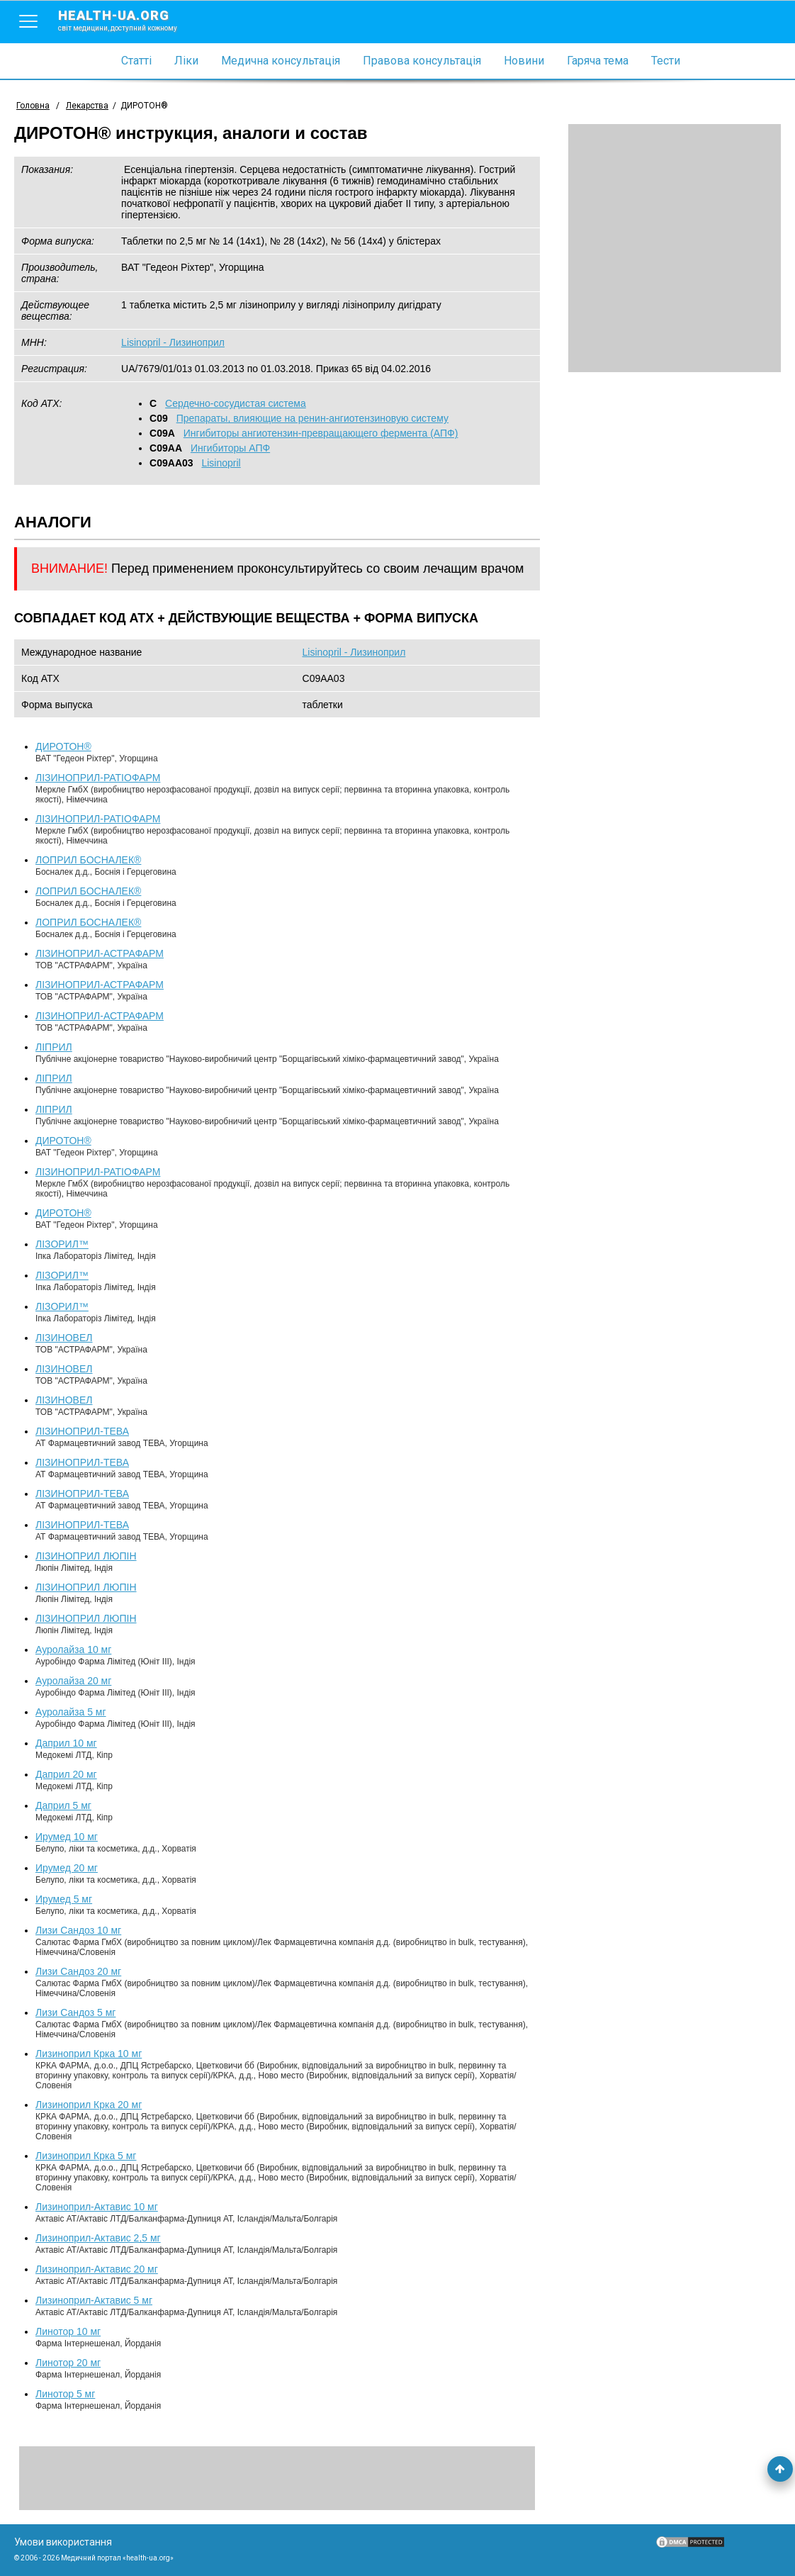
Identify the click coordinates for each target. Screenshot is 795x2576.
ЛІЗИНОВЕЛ (63, 1337)
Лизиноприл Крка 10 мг (88, 2053)
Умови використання (63, 2542)
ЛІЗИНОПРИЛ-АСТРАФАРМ (99, 953)
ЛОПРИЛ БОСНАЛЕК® (88, 860)
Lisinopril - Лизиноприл (173, 342)
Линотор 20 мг (68, 2362)
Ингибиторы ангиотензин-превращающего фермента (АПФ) (321, 433)
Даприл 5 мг (63, 1805)
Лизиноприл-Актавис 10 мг (96, 2206)
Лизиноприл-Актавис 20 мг (96, 2269)
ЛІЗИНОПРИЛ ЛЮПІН (86, 1556)
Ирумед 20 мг (66, 1868)
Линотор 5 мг (65, 2393)
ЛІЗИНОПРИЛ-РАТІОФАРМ (97, 777)
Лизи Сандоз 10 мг (78, 1930)
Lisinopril (220, 463)
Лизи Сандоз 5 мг (75, 2012)
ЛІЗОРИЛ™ (62, 1244)
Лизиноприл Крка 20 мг (88, 2104)
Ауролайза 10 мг (73, 1649)
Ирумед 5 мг (63, 1899)
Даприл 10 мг (66, 1743)
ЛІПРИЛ (53, 1047)
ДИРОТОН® (63, 746)
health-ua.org (129, 20)
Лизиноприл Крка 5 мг (85, 2155)
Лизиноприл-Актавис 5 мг (93, 2300)
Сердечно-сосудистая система (235, 403)
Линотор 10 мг (68, 2331)
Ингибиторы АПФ (230, 448)
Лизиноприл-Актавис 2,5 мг (98, 2238)
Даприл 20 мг (66, 1774)
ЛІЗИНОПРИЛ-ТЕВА (82, 1431)
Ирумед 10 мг (66, 1836)
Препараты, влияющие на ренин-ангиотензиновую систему (312, 418)
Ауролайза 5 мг (70, 1712)
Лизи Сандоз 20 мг (78, 1971)
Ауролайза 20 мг (73, 1680)
